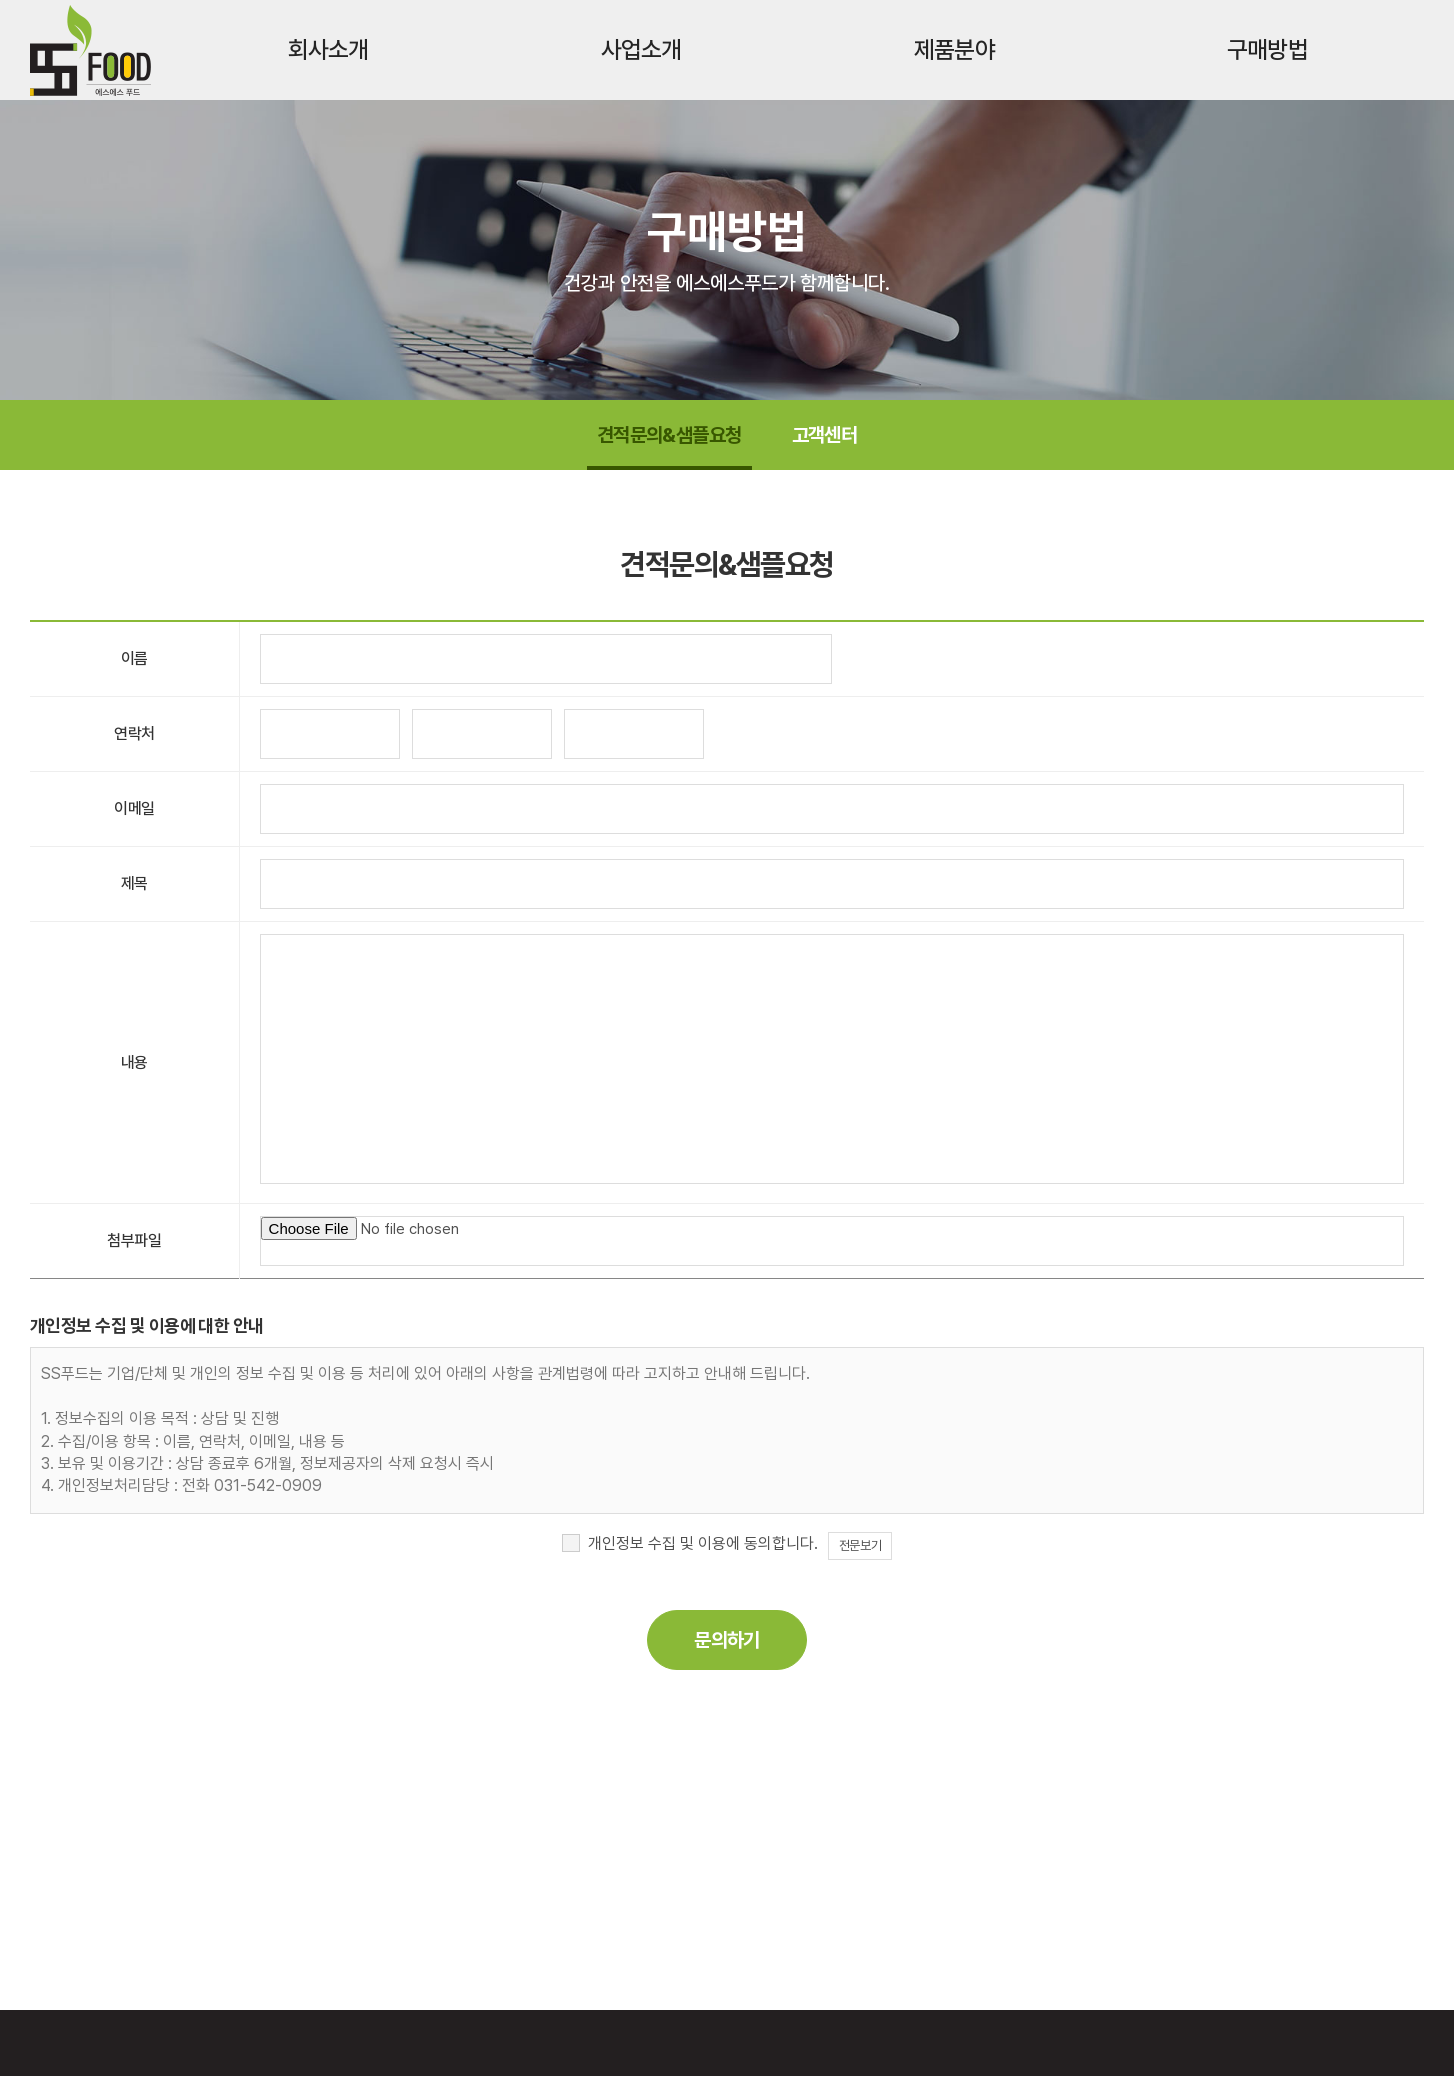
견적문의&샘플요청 (669, 435)
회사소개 (328, 49)
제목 (134, 883)
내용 (134, 1062)
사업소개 (641, 49)
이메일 (134, 808)
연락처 (134, 733)
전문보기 (860, 1545)
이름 (134, 658)
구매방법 (1267, 49)
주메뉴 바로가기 (0, 0)
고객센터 (825, 435)
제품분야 (954, 49)
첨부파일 (134, 1240)
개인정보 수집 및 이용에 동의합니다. (703, 1543)
